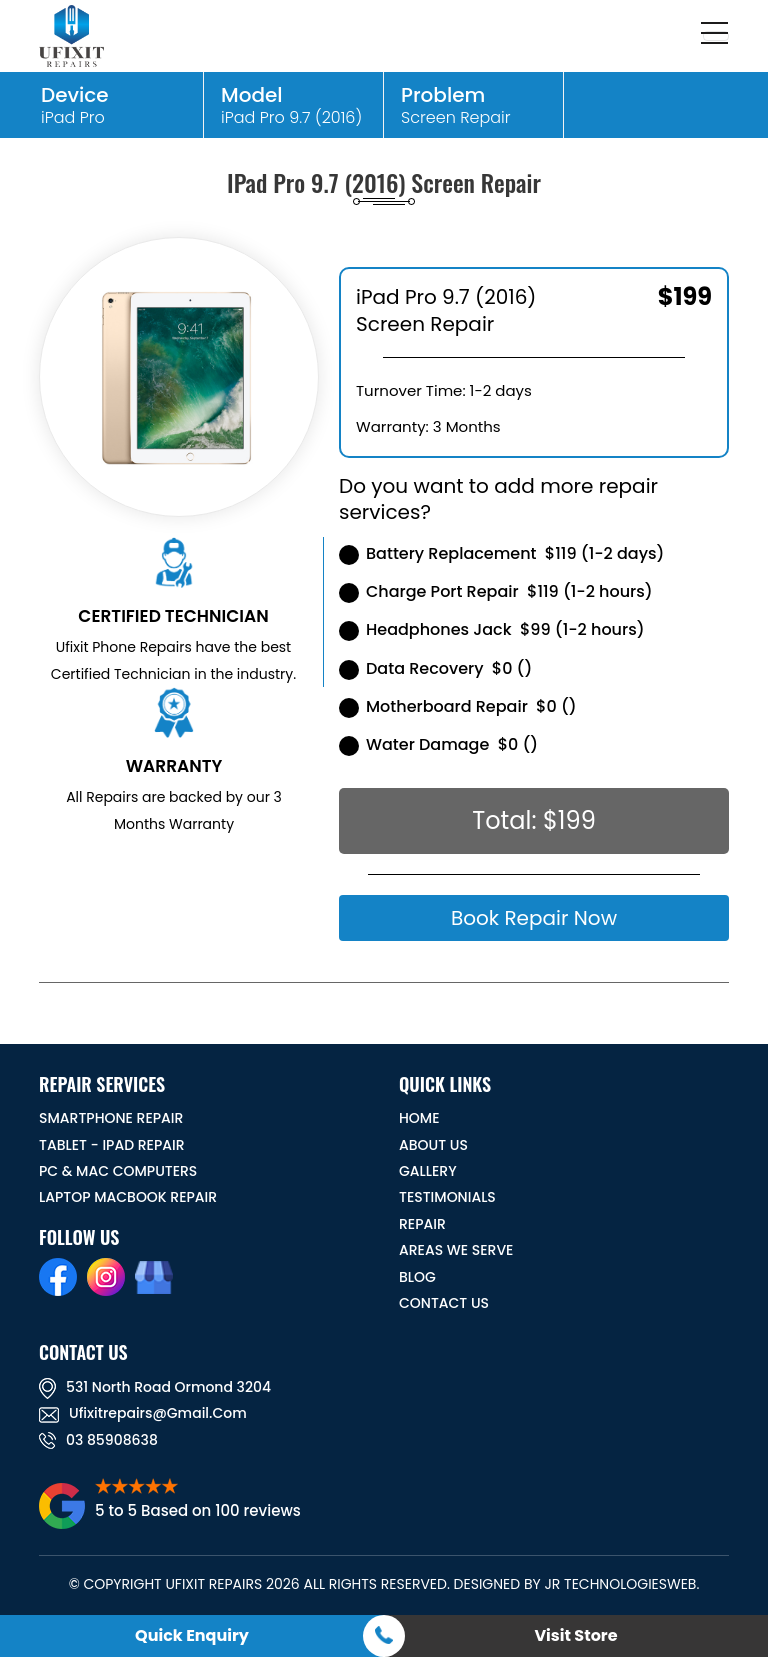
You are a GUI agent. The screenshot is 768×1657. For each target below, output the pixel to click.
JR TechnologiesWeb (620, 1584)
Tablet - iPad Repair (112, 1145)
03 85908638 (98, 1440)
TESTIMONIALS (447, 1197)
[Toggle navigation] (716, 36)
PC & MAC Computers (118, 1171)
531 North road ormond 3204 (155, 1387)
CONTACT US (444, 1303)
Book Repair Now (534, 918)
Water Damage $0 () (438, 744)
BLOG (417, 1277)
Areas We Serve (456, 1250)
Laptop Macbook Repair (128, 1197)
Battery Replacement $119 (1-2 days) (501, 553)
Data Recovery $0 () (435, 668)
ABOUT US (433, 1145)
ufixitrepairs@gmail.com (143, 1413)
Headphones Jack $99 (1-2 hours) (492, 629)
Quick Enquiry (192, 1635)
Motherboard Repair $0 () (458, 706)
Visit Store (575, 1635)
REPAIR (422, 1224)
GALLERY (428, 1171)
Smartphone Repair (111, 1118)
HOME (419, 1118)
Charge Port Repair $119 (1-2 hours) (496, 591)
